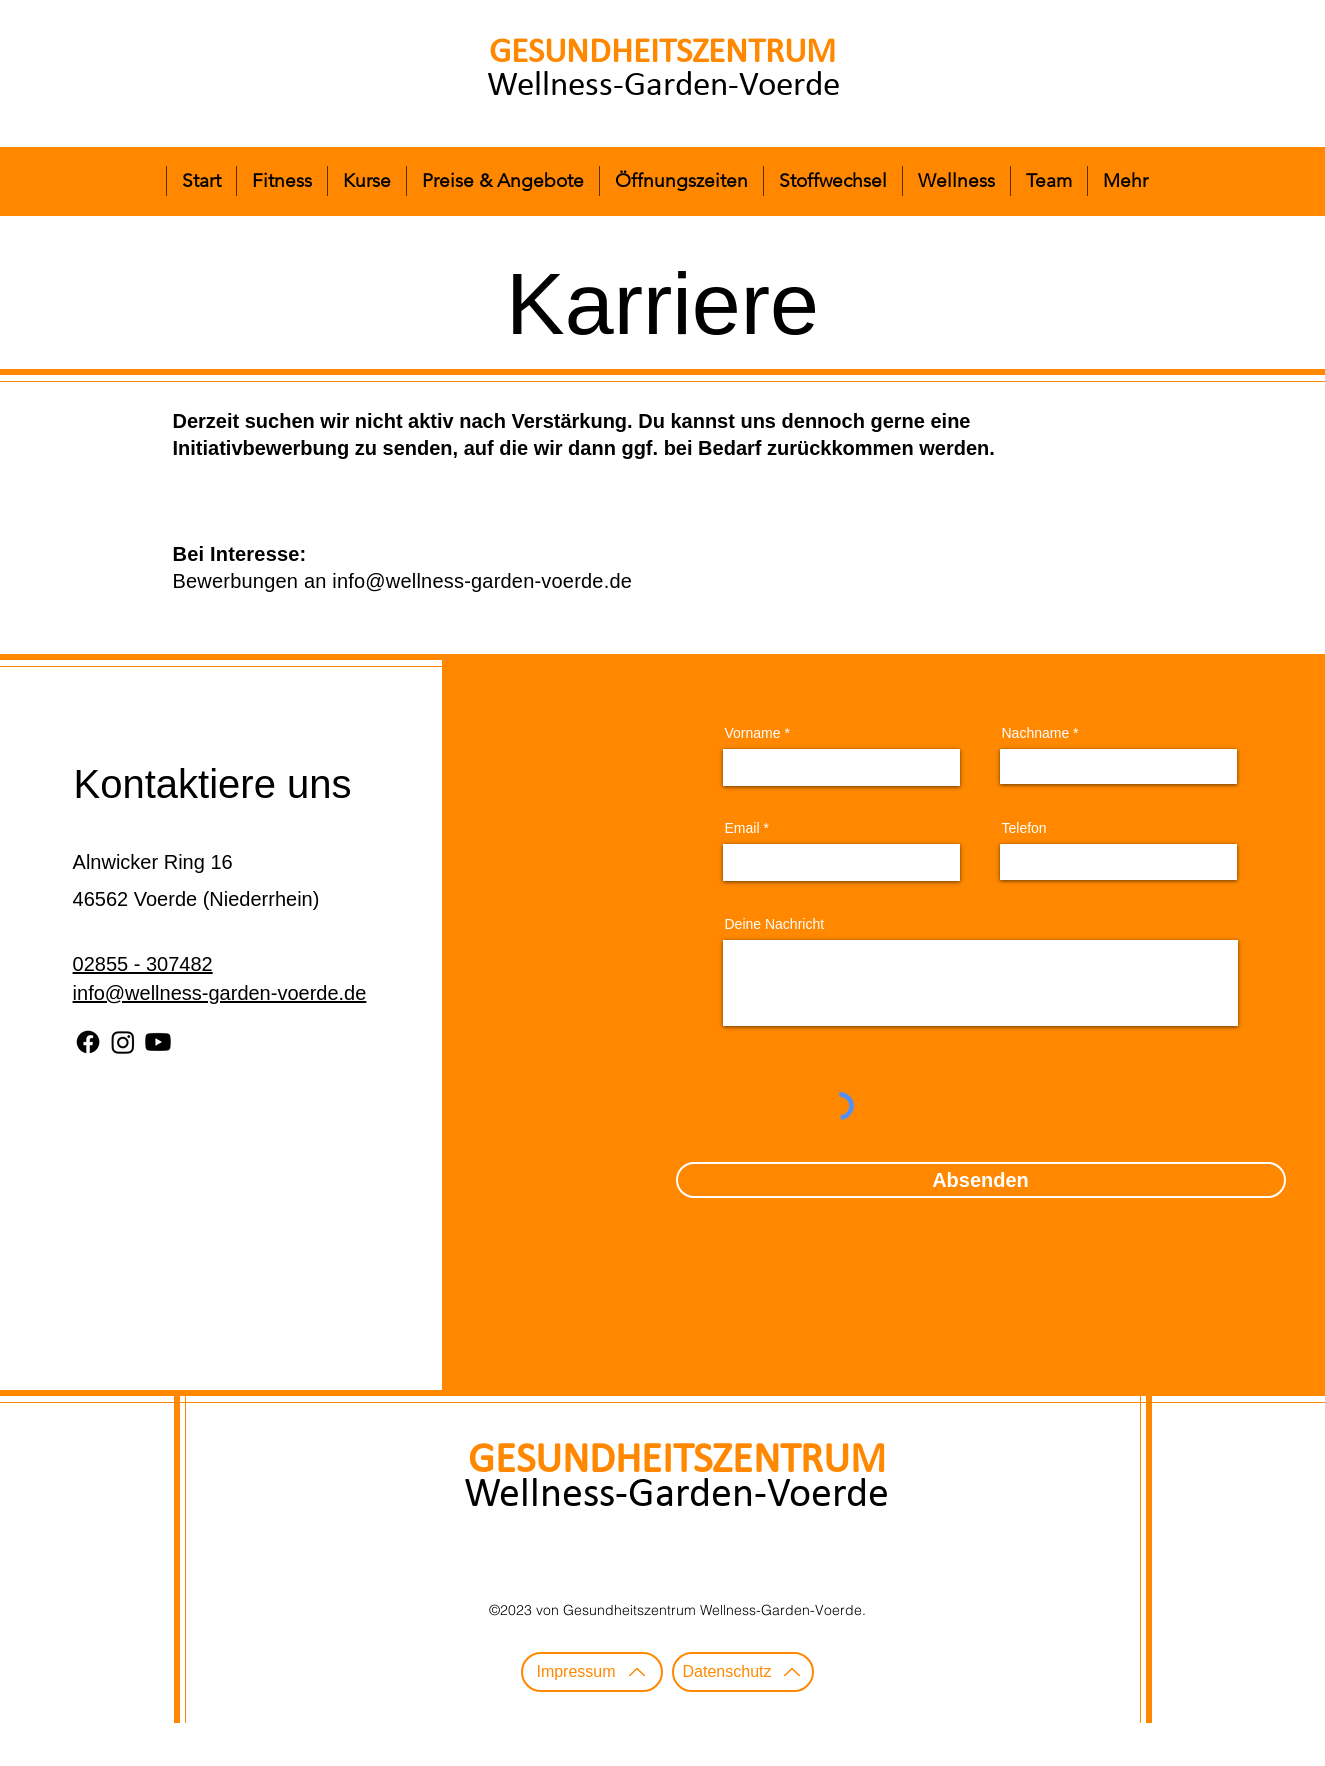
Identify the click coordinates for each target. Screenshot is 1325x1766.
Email (742, 828)
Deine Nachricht (775, 924)
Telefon (1024, 828)
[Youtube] (158, 1042)
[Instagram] (123, 1042)
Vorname (753, 733)
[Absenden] (981, 1180)
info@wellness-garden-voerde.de (482, 581)
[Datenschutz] (743, 1672)
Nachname (1036, 733)
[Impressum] (592, 1672)
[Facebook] (88, 1042)
